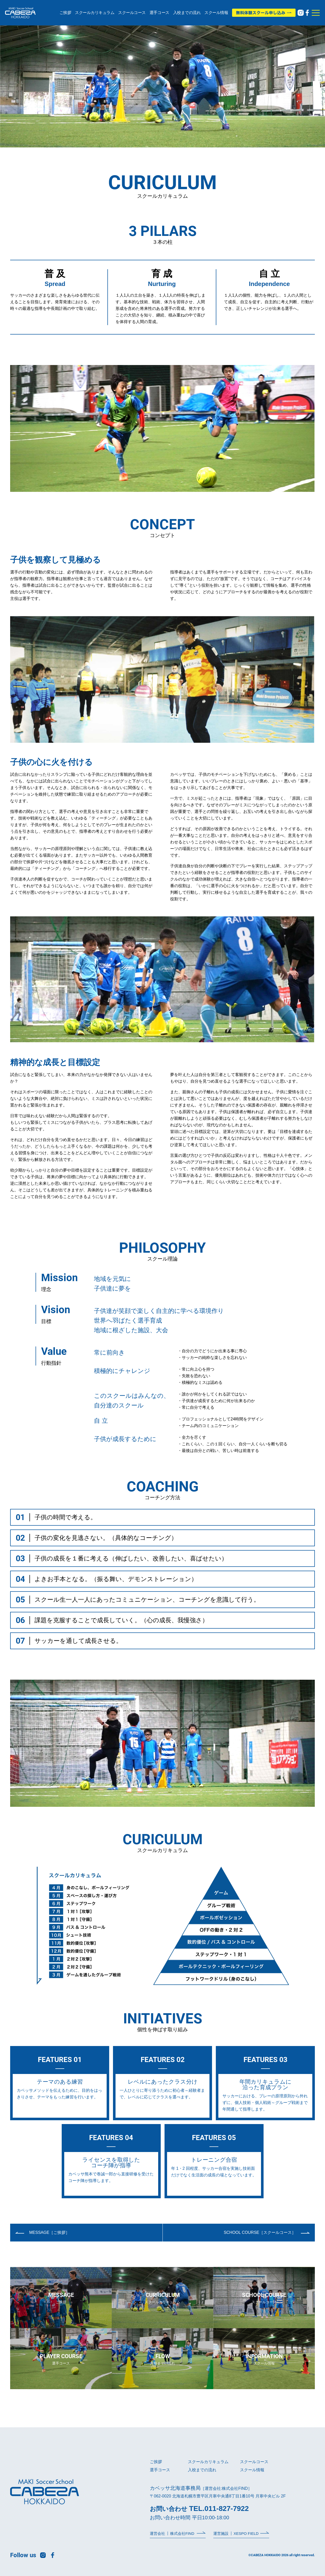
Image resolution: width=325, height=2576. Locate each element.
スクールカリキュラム (94, 12)
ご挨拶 (65, 12)
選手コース (159, 12)
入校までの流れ (187, 12)
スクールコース (132, 12)
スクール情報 (216, 12)
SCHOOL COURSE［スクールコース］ (267, 2232)
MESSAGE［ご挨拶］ (42, 2232)
